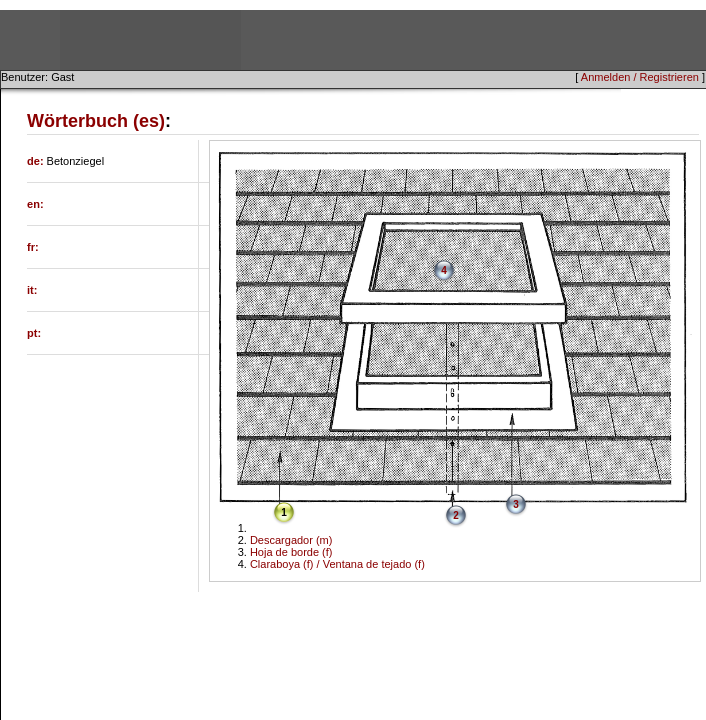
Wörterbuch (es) (96, 121)
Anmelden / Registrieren (640, 77)
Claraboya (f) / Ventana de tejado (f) (337, 564)
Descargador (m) (291, 540)
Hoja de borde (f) (291, 552)
